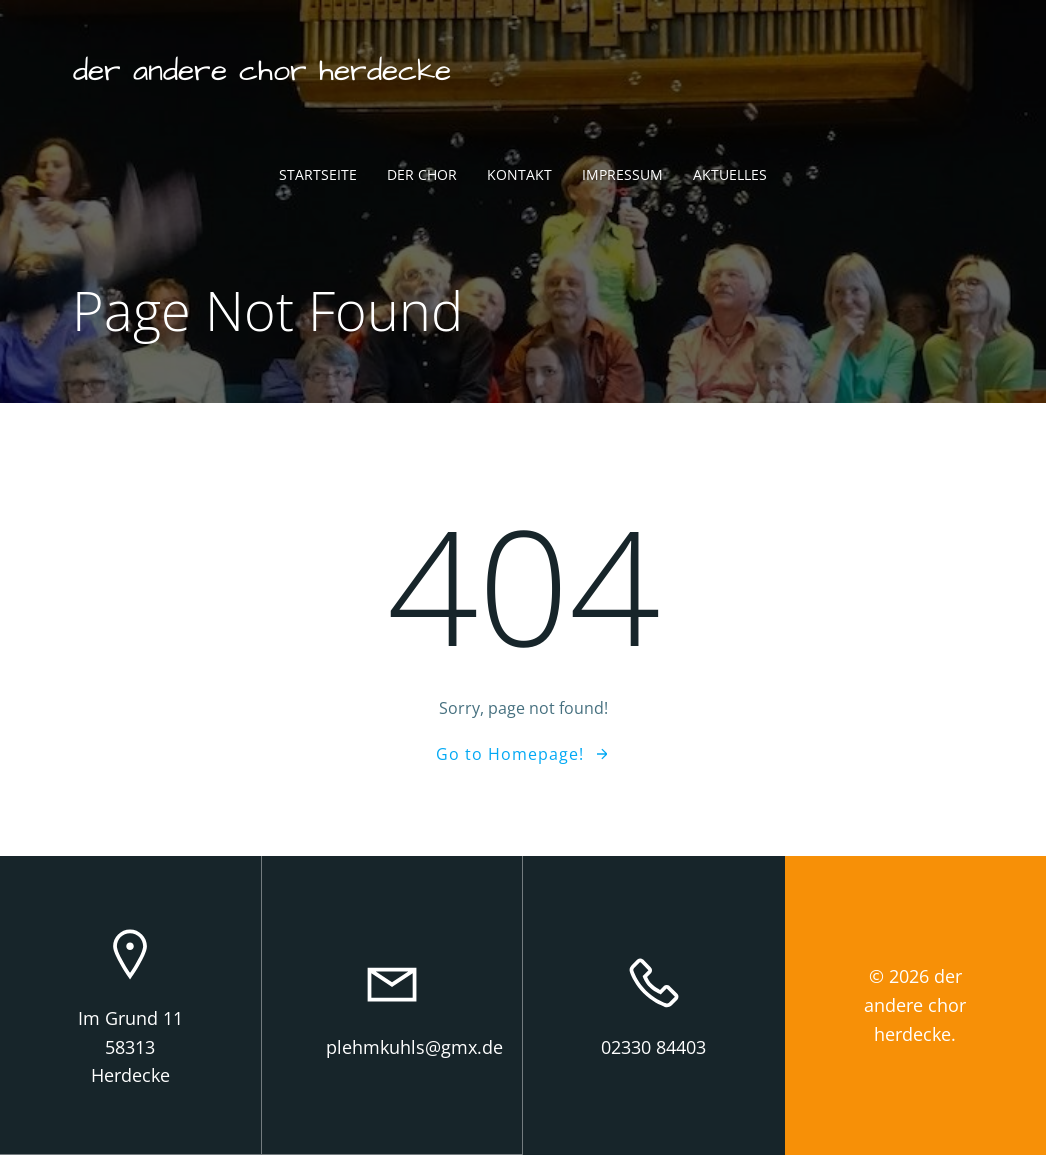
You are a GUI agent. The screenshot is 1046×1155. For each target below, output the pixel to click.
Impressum (622, 175)
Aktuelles (730, 175)
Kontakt (519, 175)
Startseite (318, 175)
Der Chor (422, 175)
